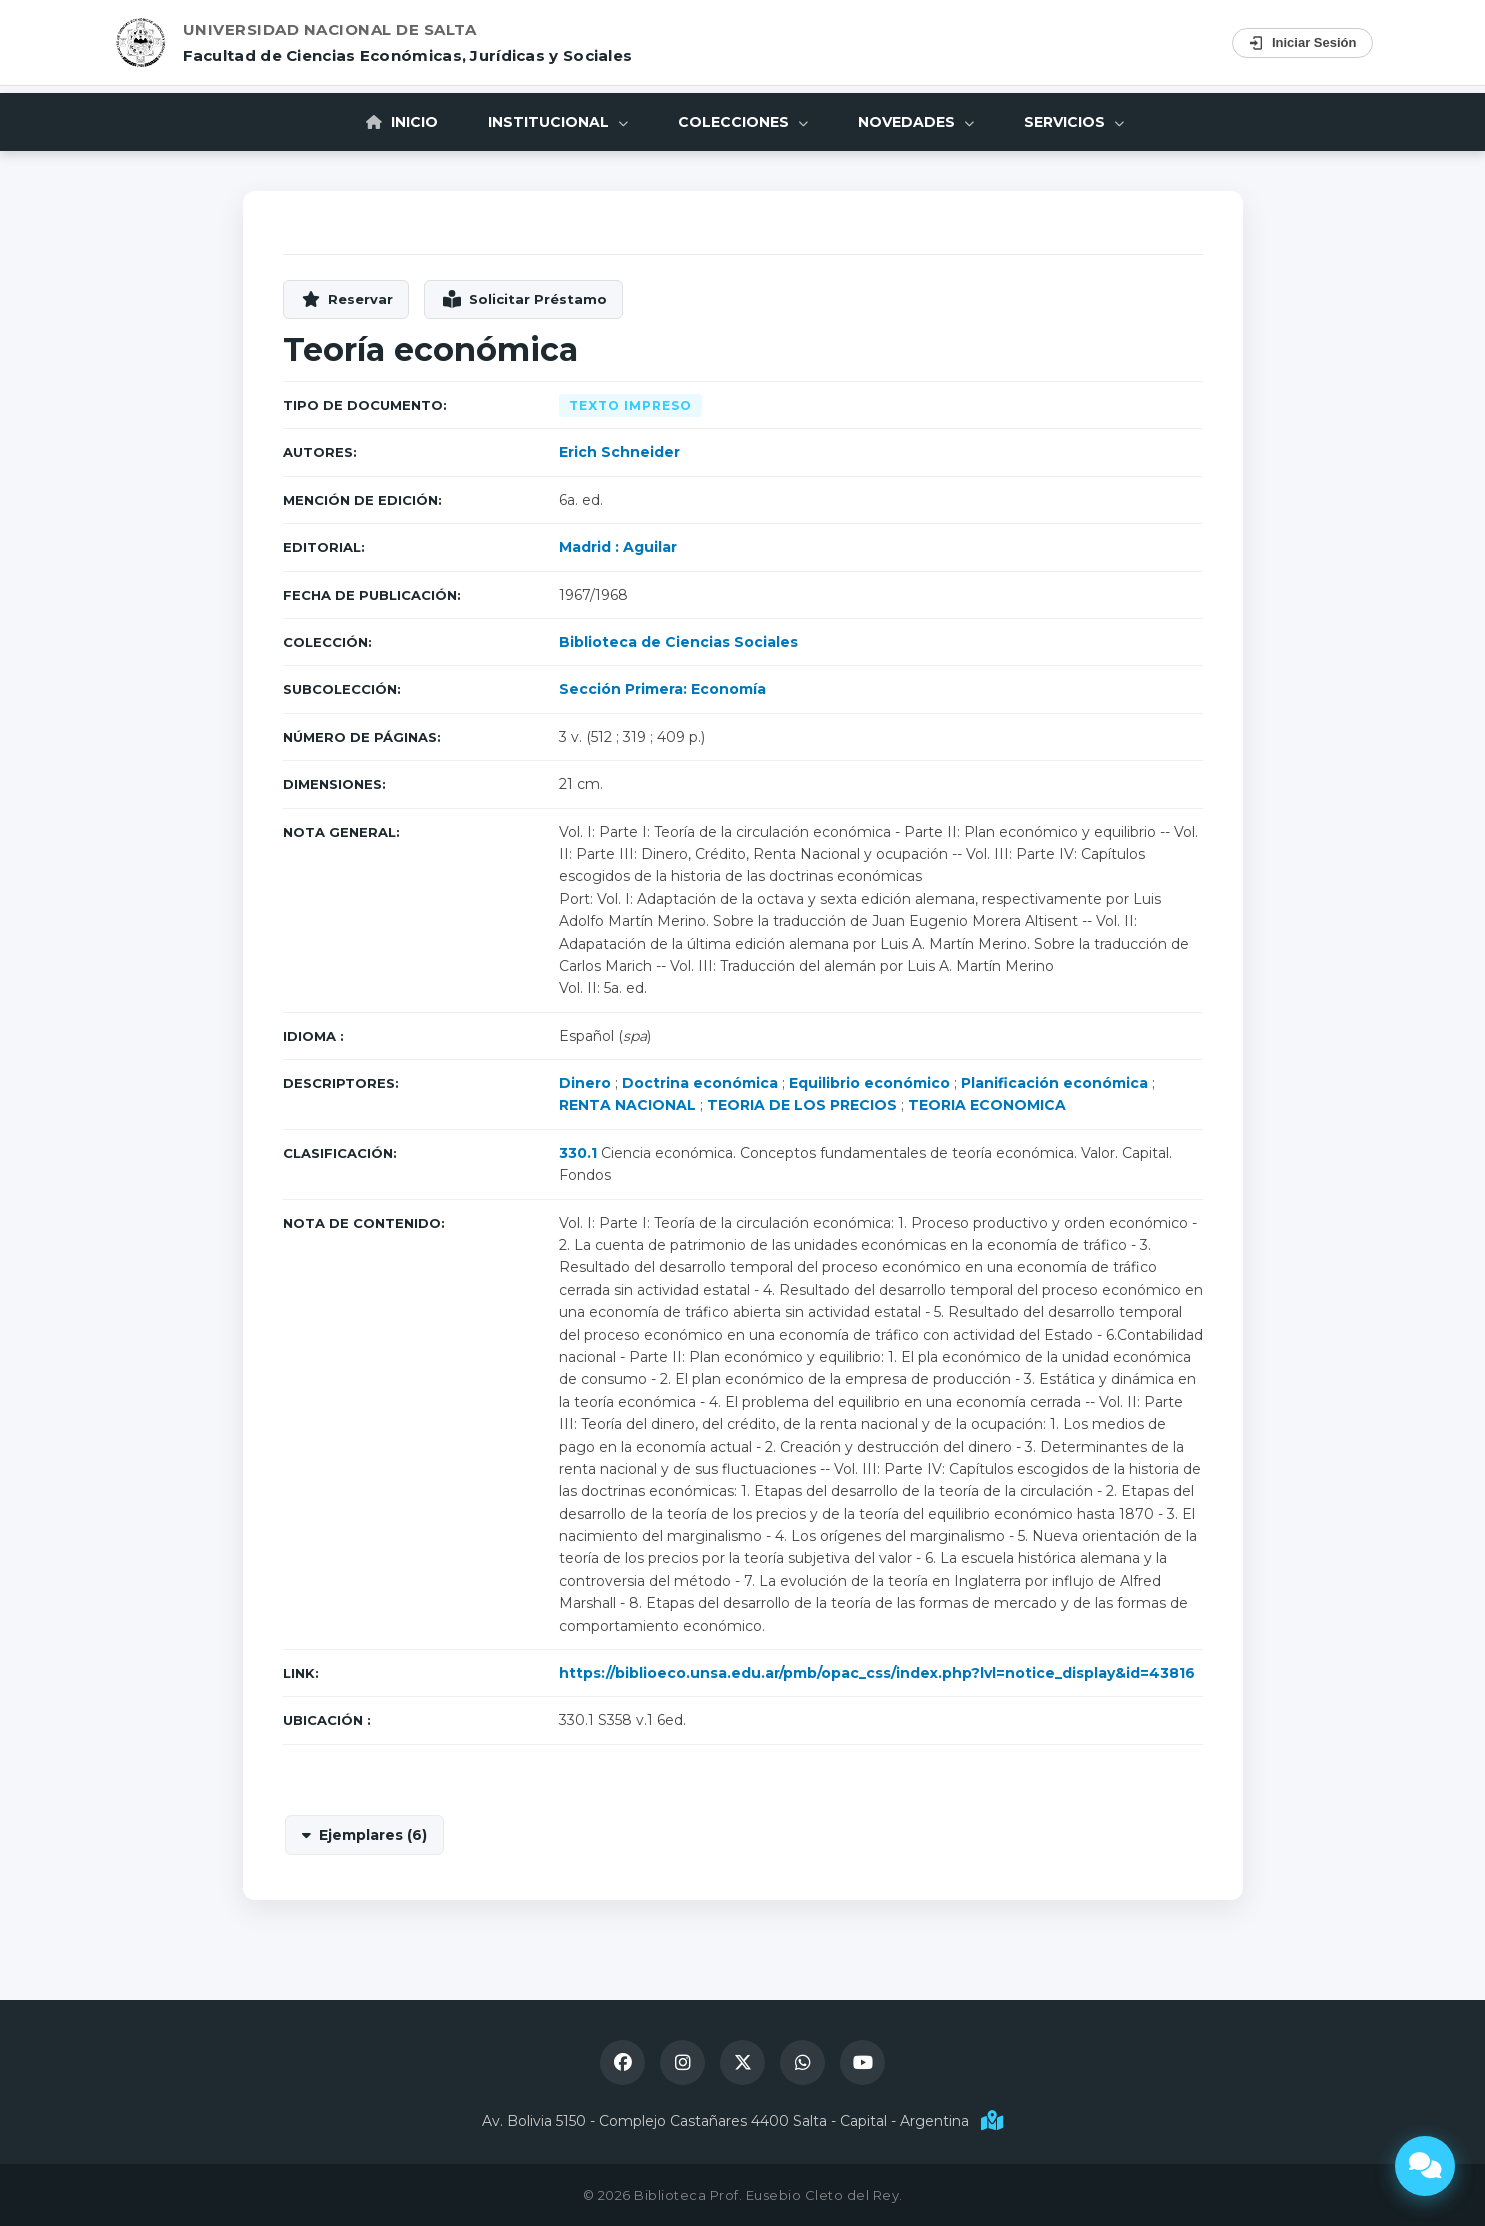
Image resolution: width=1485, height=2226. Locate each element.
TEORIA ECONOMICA (987, 1105)
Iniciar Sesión (1302, 43)
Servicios (1074, 122)
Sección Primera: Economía (662, 689)
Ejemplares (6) (373, 1835)
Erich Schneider (619, 452)
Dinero (585, 1083)
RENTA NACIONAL (627, 1105)
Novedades (916, 122)
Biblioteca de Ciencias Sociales (678, 642)
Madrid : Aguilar (618, 547)
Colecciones (743, 122)
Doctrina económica (700, 1083)
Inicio (402, 122)
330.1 (578, 1153)
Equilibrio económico (869, 1083)
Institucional (558, 122)
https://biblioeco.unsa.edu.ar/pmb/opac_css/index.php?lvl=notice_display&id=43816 (877, 1673)
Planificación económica (1054, 1083)
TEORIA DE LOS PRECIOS (802, 1105)
